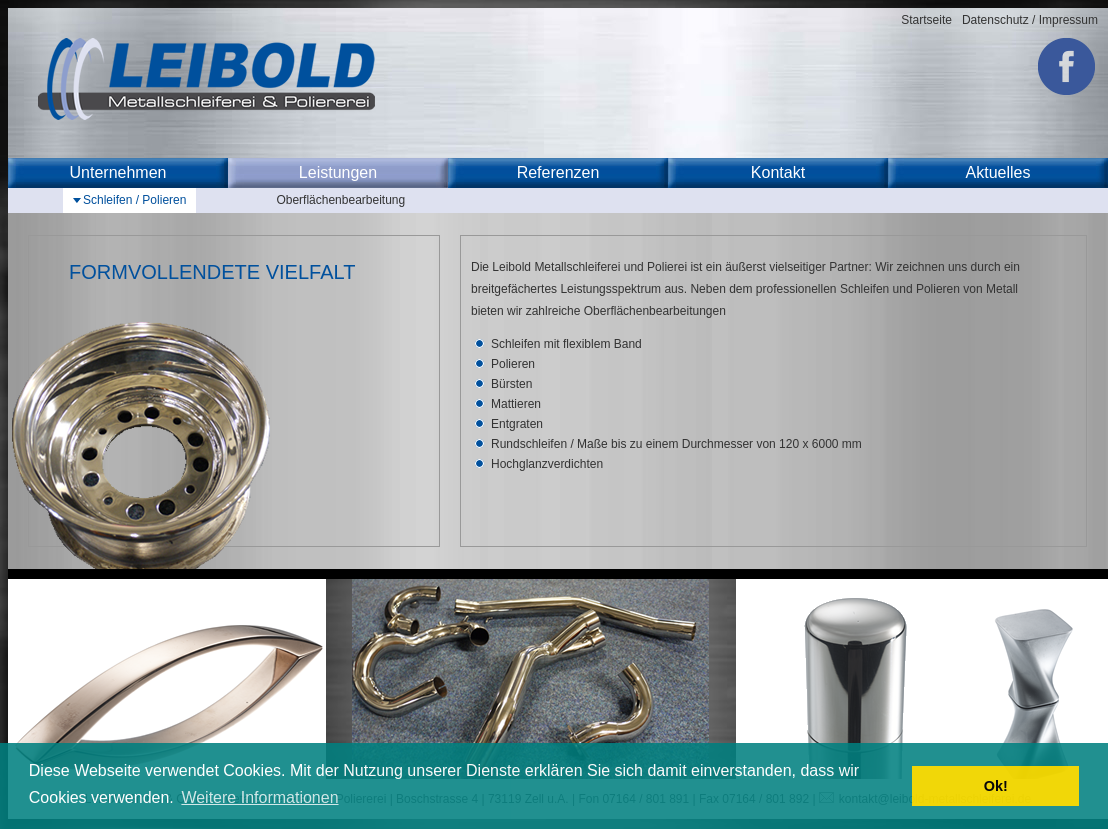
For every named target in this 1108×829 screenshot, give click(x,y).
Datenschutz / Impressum (1030, 20)
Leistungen (338, 172)
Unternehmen (118, 172)
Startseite (926, 20)
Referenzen (558, 172)
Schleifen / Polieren (134, 200)
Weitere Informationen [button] (259, 797)
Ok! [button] (996, 786)
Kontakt (778, 172)
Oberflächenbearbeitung (340, 200)
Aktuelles (998, 172)
